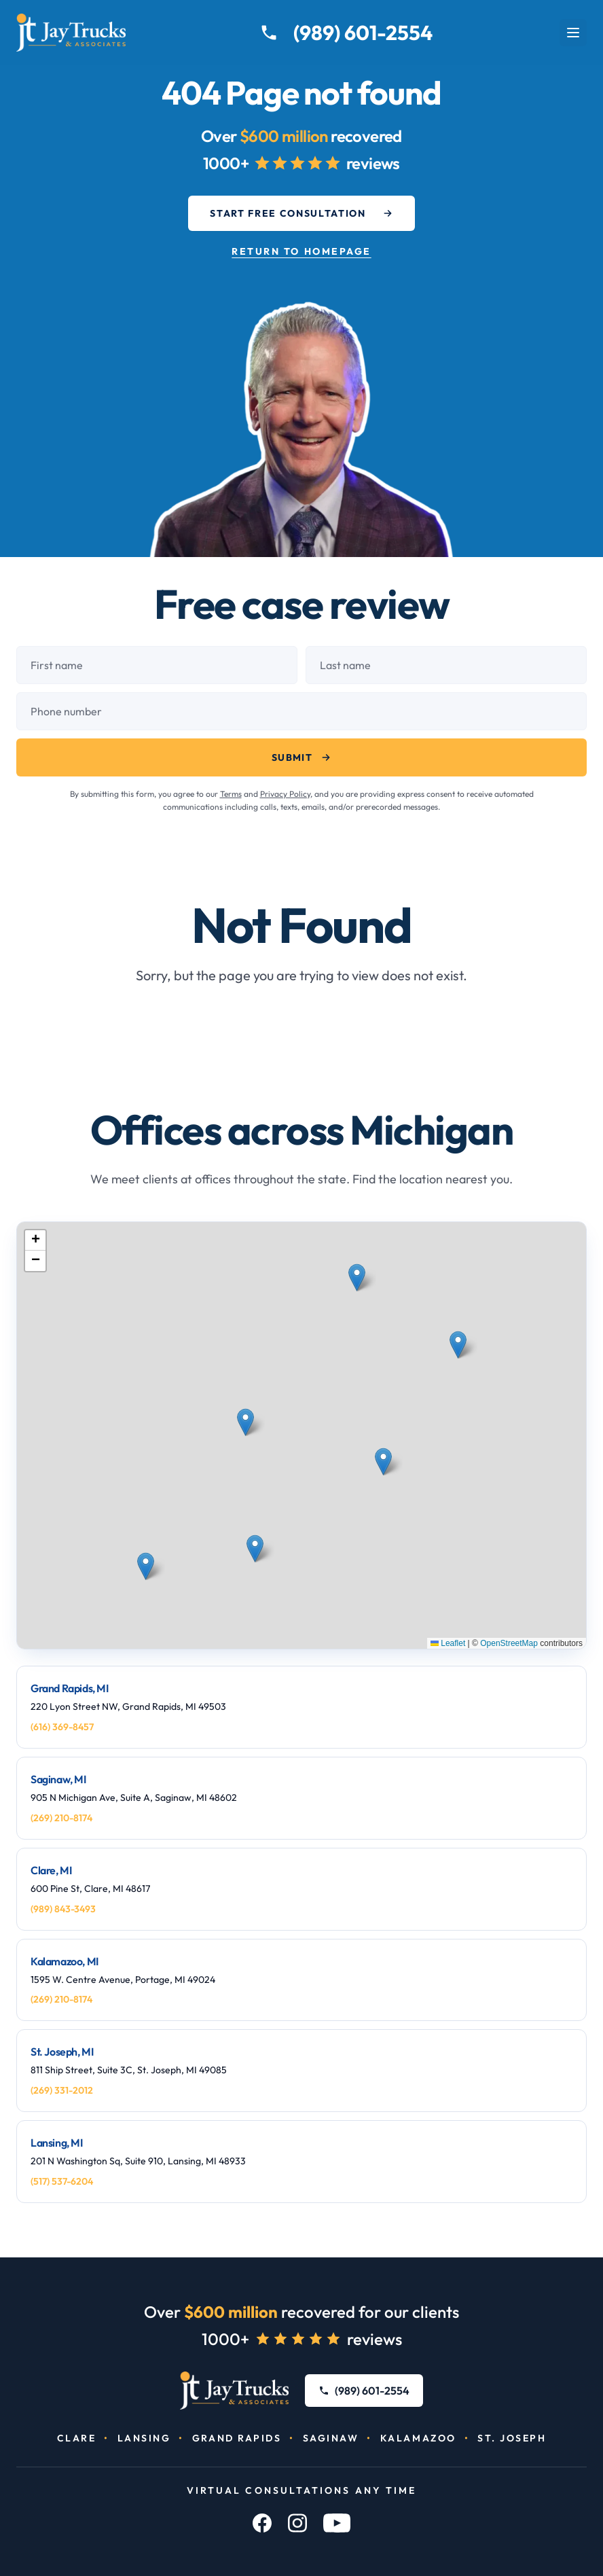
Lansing (144, 2438)
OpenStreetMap (509, 1643)
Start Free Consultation (301, 213)
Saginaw (331, 2438)
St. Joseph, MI (62, 2051)
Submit (301, 757)
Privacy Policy (285, 794)
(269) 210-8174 (61, 1818)
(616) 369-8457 (62, 1727)
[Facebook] (262, 2523)
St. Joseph (511, 2438)
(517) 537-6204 (62, 2181)
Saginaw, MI (58, 1779)
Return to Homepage (301, 251)
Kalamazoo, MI (64, 1961)
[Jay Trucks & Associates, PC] (234, 2391)
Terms (231, 794)
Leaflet (448, 1643)
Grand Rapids (236, 2438)
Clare (76, 2438)
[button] (248, 1445)
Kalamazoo (418, 2438)
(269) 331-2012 (62, 2090)
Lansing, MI (57, 2142)
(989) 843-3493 (63, 1909)
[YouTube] (336, 2523)
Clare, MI (51, 1870)
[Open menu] (573, 32)
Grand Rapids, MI (70, 1688)
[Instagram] (297, 2523)
